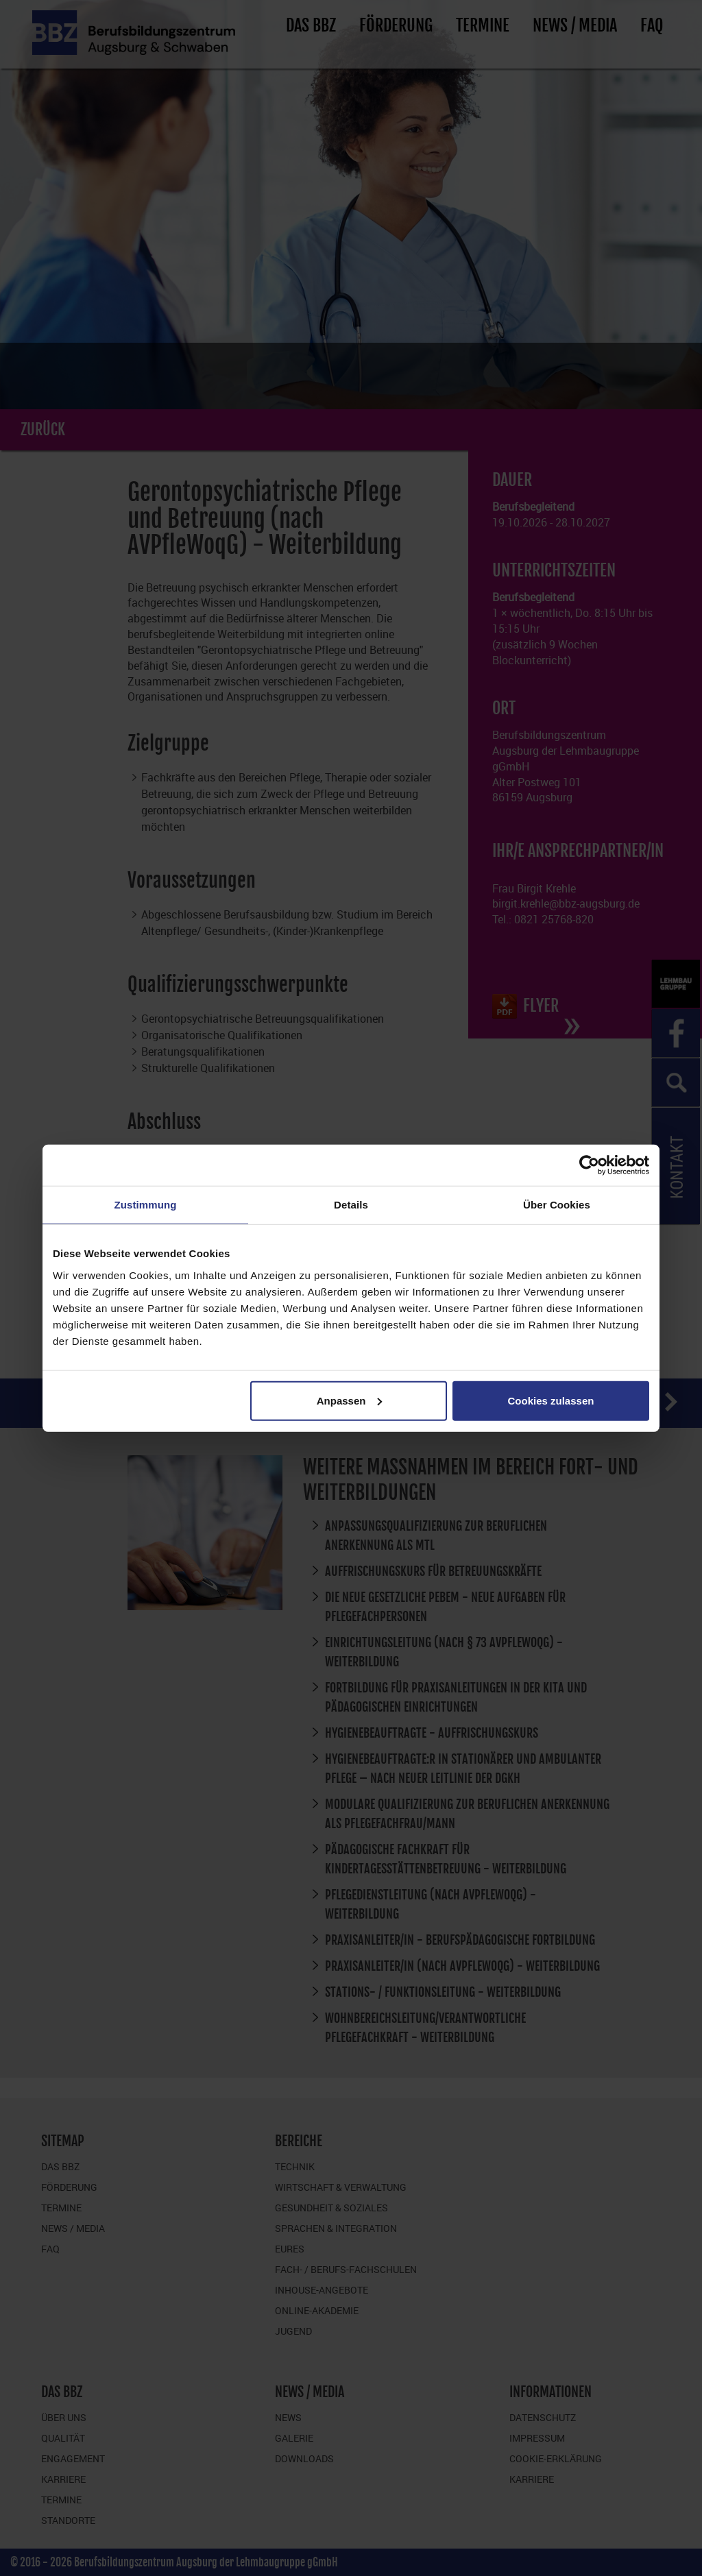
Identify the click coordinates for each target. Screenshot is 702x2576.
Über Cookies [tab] (556, 1205)
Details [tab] (351, 1205)
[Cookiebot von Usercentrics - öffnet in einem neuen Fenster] (589, 1165)
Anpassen (350, 1400)
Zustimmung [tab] (145, 1205)
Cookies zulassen (551, 1400)
